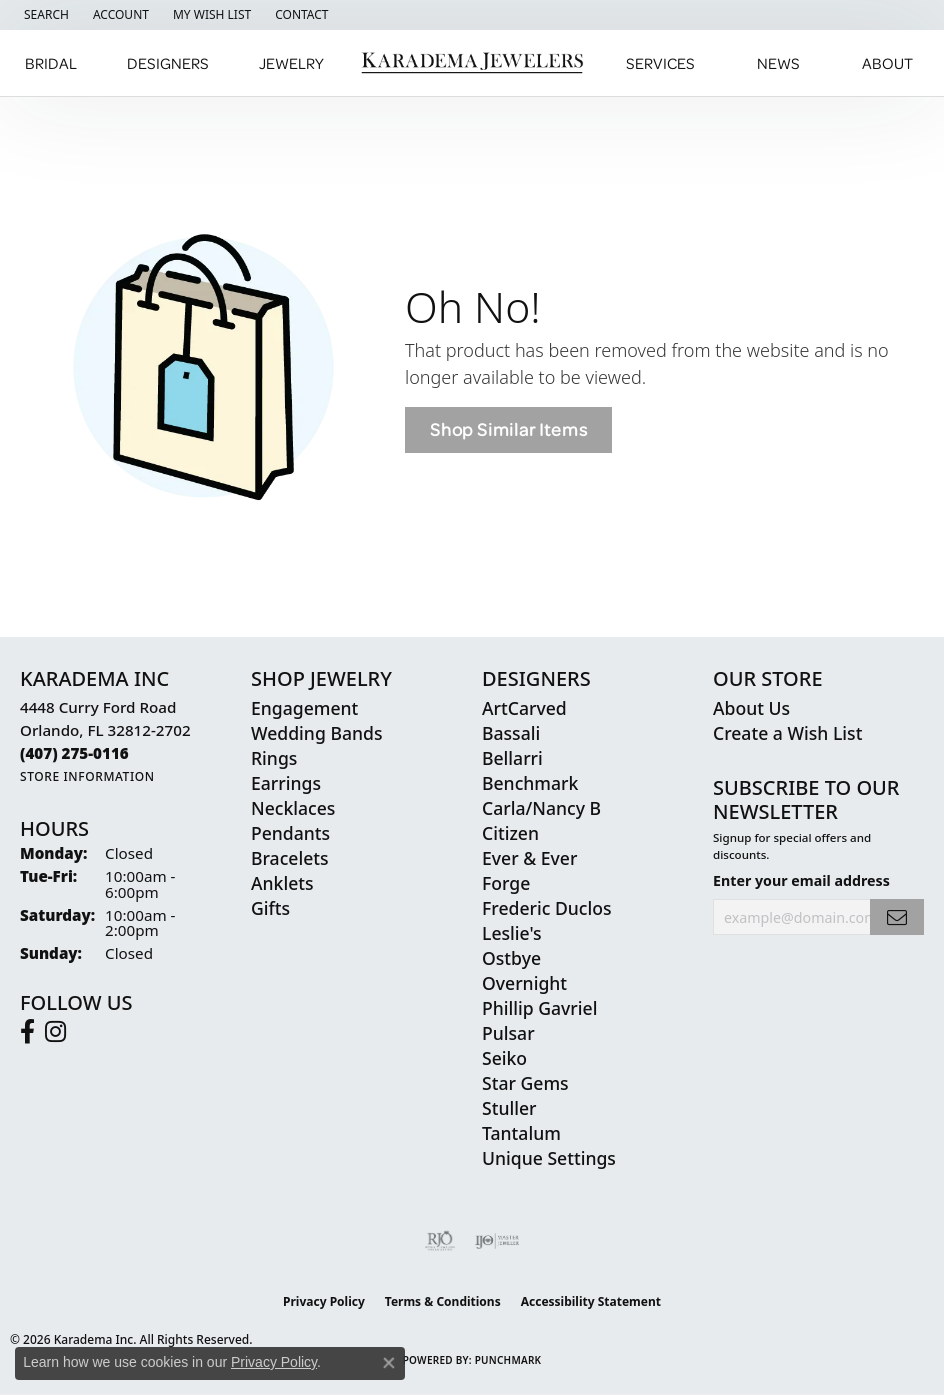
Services (660, 63)
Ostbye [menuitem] (511, 958)
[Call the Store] (74, 753)
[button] (44, 15)
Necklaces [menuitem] (293, 808)
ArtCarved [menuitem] (524, 708)
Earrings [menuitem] (286, 783)
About (887, 63)
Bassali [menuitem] (511, 733)
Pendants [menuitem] (290, 833)
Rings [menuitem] (274, 758)
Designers (168, 63)
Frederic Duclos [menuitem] (546, 908)
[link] (299, 15)
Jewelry (291, 63)
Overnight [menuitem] (524, 983)
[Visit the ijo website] (497, 1241)
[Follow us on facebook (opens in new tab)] (27, 1032)
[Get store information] (87, 776)
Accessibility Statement (591, 1301)
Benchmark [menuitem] (530, 783)
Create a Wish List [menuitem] (787, 733)
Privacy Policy (324, 1301)
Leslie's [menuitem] (512, 933)
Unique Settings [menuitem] (549, 1158)
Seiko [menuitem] (504, 1058)
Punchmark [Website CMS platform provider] (508, 1360)
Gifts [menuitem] (270, 908)
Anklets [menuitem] (282, 883)
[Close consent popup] (389, 1363)
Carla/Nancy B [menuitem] (541, 808)
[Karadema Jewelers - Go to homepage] (472, 63)
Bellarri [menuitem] (512, 758)
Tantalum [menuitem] (521, 1133)
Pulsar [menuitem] (508, 1033)
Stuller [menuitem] (509, 1108)
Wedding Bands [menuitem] (316, 733)
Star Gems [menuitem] (525, 1083)
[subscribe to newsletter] (897, 917)
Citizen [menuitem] (510, 833)
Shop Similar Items (508, 429)
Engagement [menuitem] (304, 708)
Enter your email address (801, 880)
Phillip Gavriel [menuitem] (539, 1008)
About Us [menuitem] (751, 708)
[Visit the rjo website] (440, 1241)
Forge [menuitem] (506, 883)
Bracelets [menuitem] (290, 858)
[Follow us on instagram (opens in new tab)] (55, 1032)
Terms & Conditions (443, 1301)
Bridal (51, 63)
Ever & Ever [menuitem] (529, 858)
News (778, 63)
